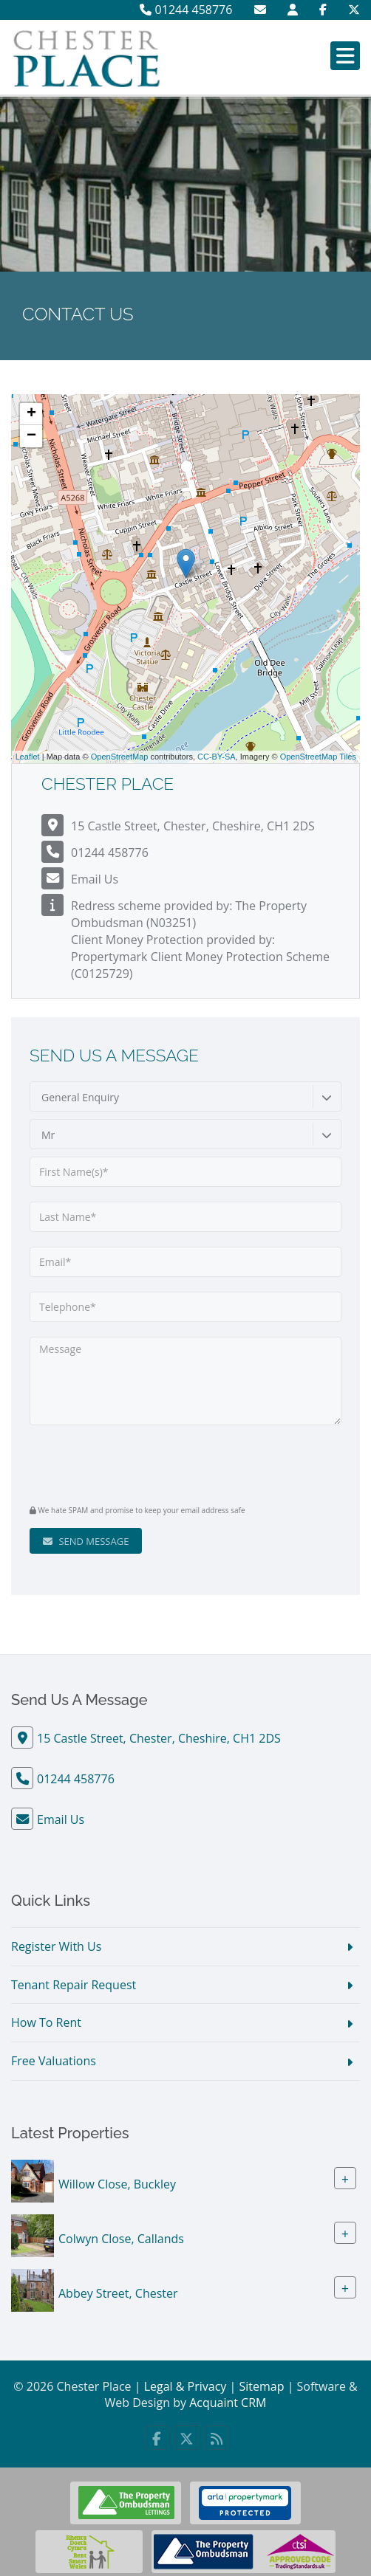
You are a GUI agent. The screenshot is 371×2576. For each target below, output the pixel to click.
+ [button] (31, 414)
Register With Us (56, 1946)
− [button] (31, 436)
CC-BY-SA (216, 756)
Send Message (86, 1541)
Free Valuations (53, 2061)
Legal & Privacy (185, 2386)
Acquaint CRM (227, 2402)
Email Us (94, 879)
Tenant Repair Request (73, 1985)
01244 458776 (186, 9)
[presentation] (119, 1463)
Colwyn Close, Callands (121, 2239)
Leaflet (28, 756)
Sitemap (261, 2386)
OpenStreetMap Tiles (318, 756)
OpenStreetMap (120, 756)
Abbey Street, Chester (118, 2293)
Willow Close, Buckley (117, 2184)
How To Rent (46, 2022)
